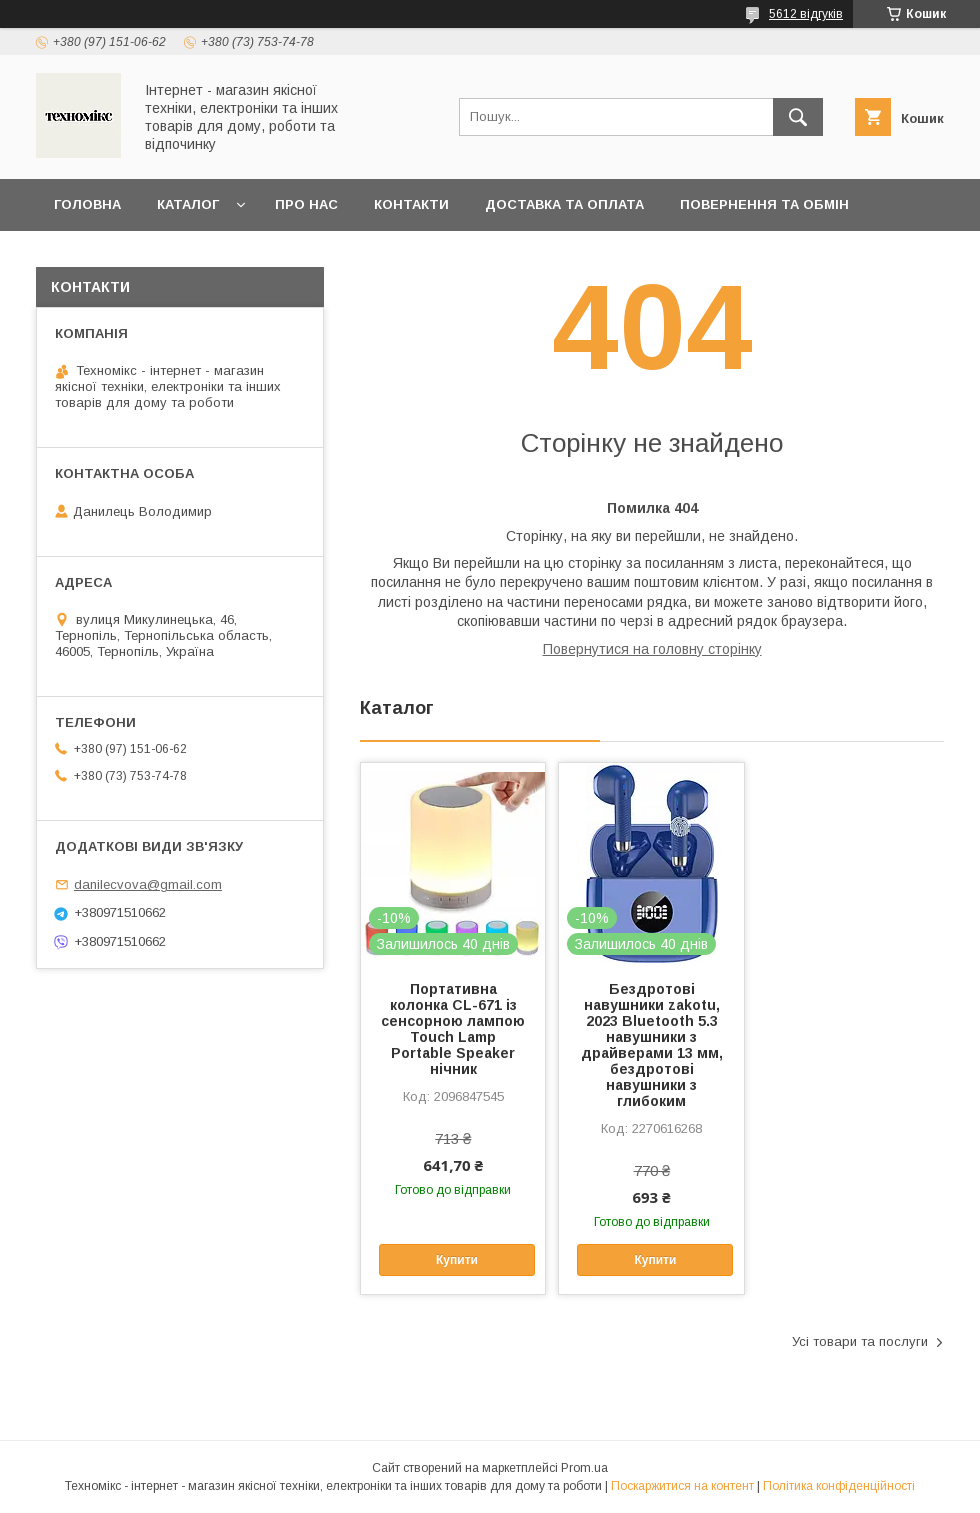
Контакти (411, 204)
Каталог (188, 204)
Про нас (306, 204)
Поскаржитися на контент (682, 1486)
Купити (457, 1260)
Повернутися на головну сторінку (652, 649)
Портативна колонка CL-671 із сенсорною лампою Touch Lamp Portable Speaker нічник (453, 1029)
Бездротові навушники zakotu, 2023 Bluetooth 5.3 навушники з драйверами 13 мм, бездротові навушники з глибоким (652, 1045)
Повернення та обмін (764, 204)
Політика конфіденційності (839, 1486)
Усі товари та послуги (860, 1341)
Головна (87, 204)
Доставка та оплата (564, 204)
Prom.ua (584, 1468)
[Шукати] (798, 117)
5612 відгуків (806, 14)
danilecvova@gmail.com (148, 884)
